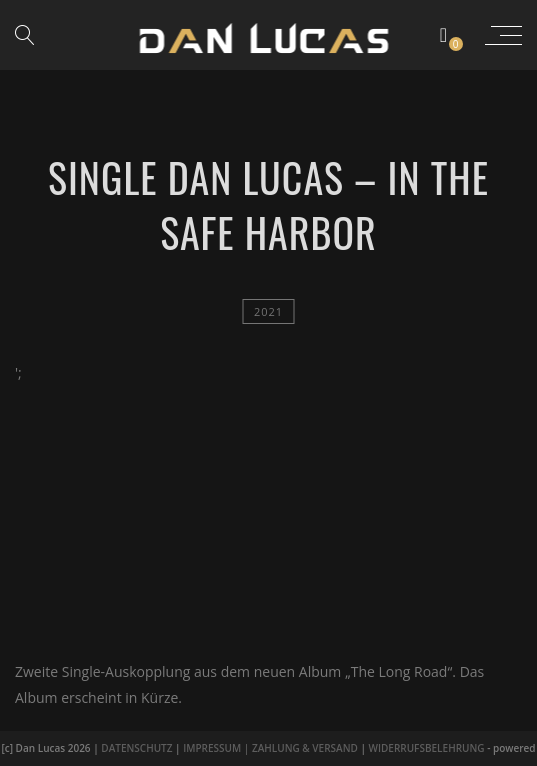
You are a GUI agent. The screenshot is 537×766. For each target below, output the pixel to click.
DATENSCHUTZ (136, 748)
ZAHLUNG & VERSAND (305, 748)
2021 (268, 311)
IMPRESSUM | (217, 748)
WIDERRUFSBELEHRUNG (427, 748)
